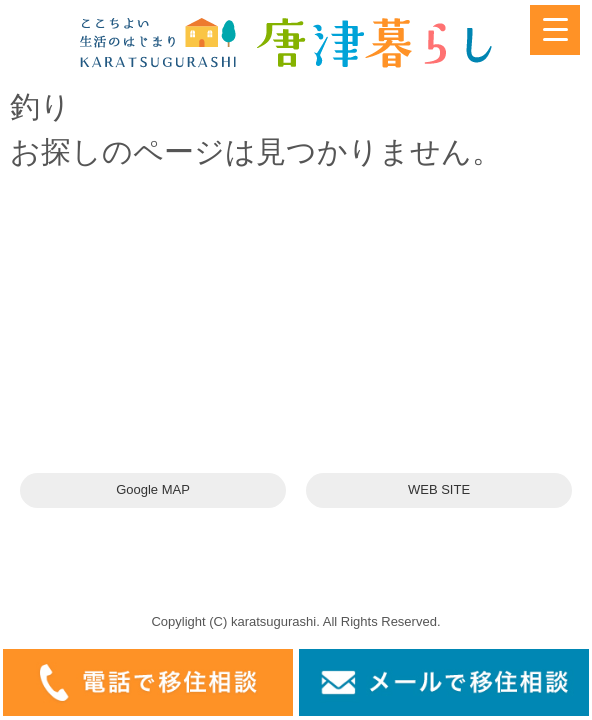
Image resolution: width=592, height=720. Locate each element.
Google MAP (153, 489)
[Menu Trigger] (555, 30)
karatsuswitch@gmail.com (147, 383)
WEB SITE (439, 489)
